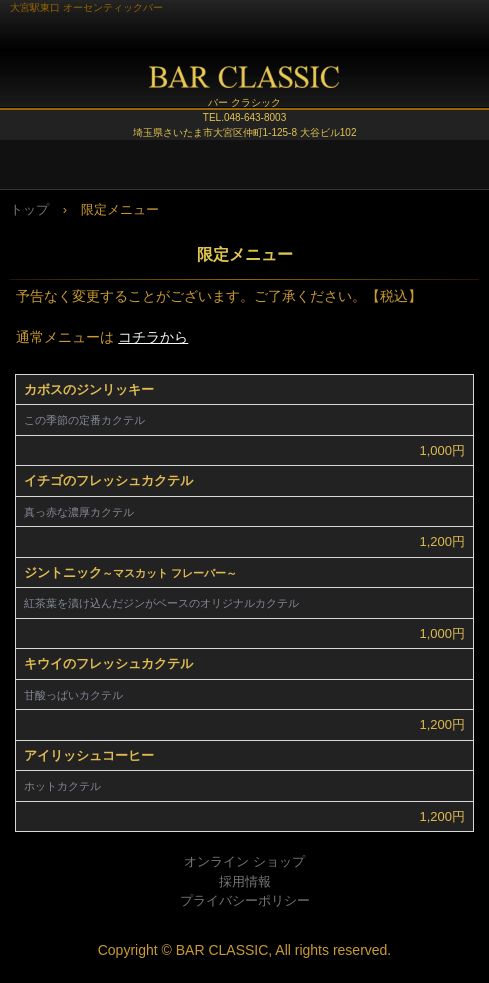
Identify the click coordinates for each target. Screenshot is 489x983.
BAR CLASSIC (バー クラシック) (244, 84)
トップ (29, 209)
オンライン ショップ (244, 861)
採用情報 (245, 881)
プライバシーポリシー (245, 900)
